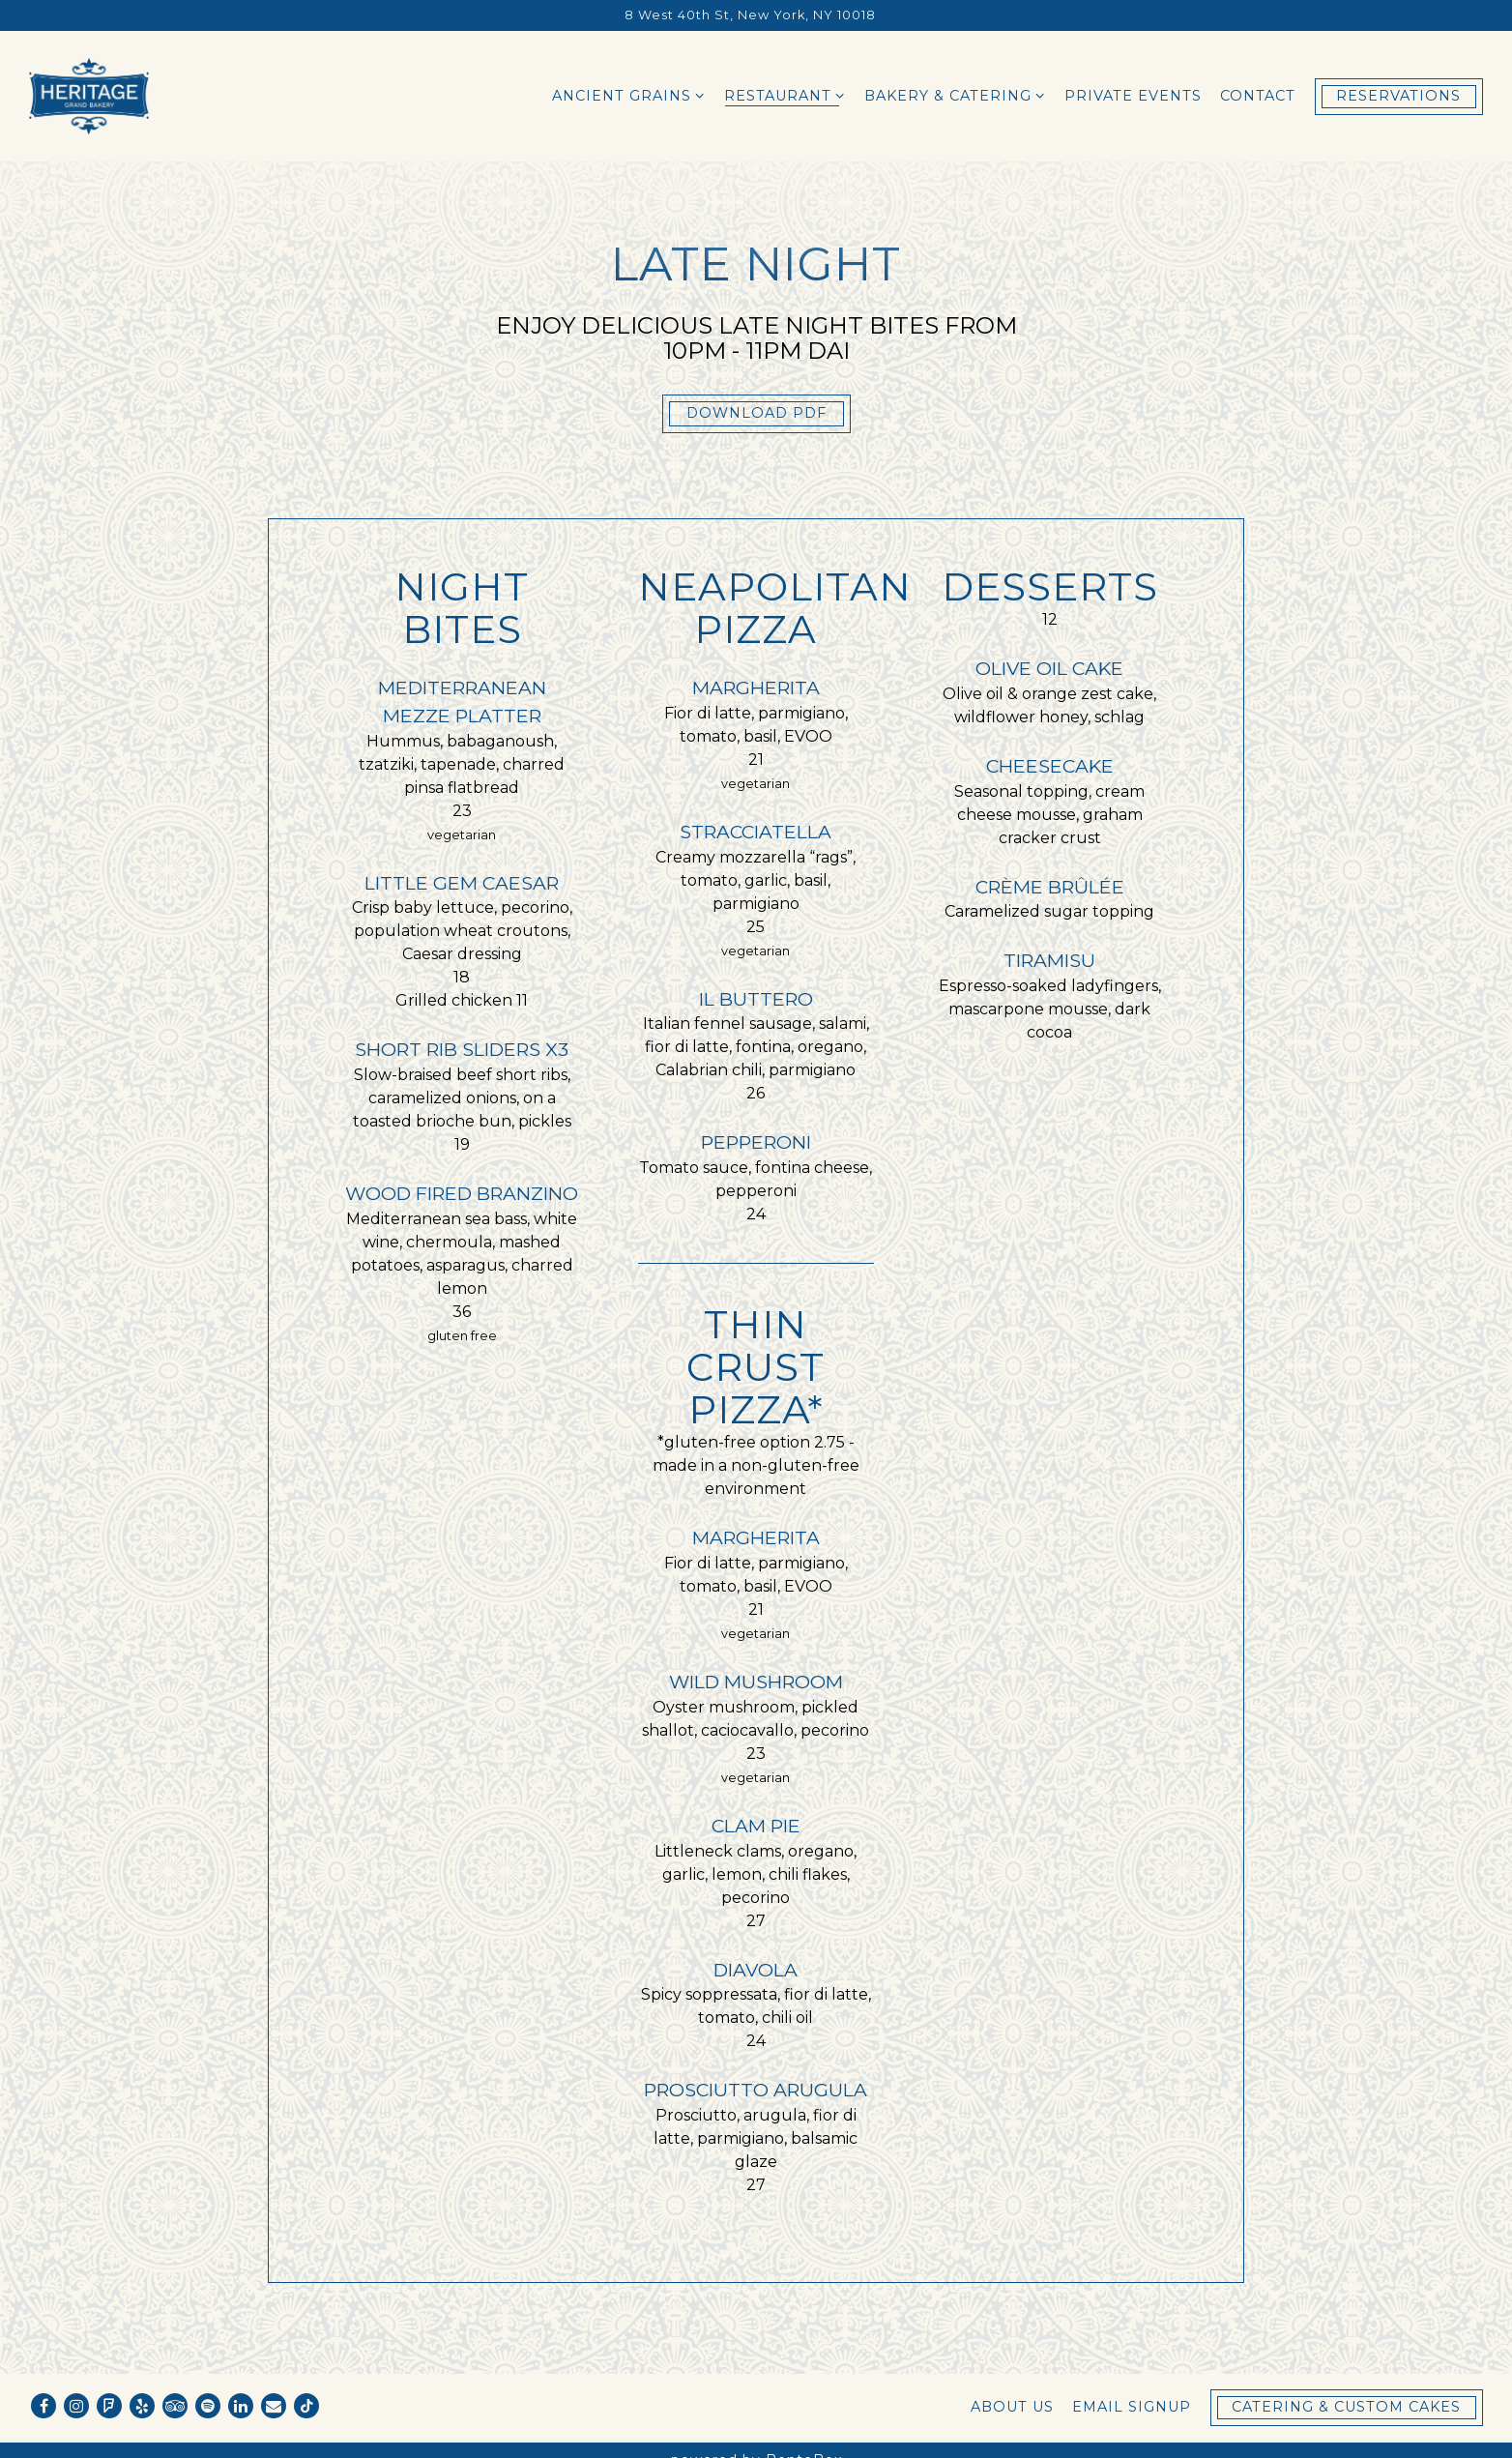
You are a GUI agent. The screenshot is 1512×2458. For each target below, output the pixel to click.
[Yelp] (142, 2405)
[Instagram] (76, 2405)
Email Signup (1131, 2406)
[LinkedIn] (240, 2405)
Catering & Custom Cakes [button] (1346, 2406)
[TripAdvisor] (175, 2405)
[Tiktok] (306, 2405)
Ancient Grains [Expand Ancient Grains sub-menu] (629, 94)
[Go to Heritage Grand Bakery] (750, 15)
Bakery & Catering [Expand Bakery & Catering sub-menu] (955, 94)
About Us (1012, 2406)
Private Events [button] (1133, 95)
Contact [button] (1257, 95)
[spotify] (207, 2405)
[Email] (273, 2405)
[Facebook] (43, 2405)
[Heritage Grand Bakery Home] (89, 95)
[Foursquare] (109, 2405)
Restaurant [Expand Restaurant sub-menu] (785, 94)
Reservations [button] (1398, 95)
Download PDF (756, 413)
